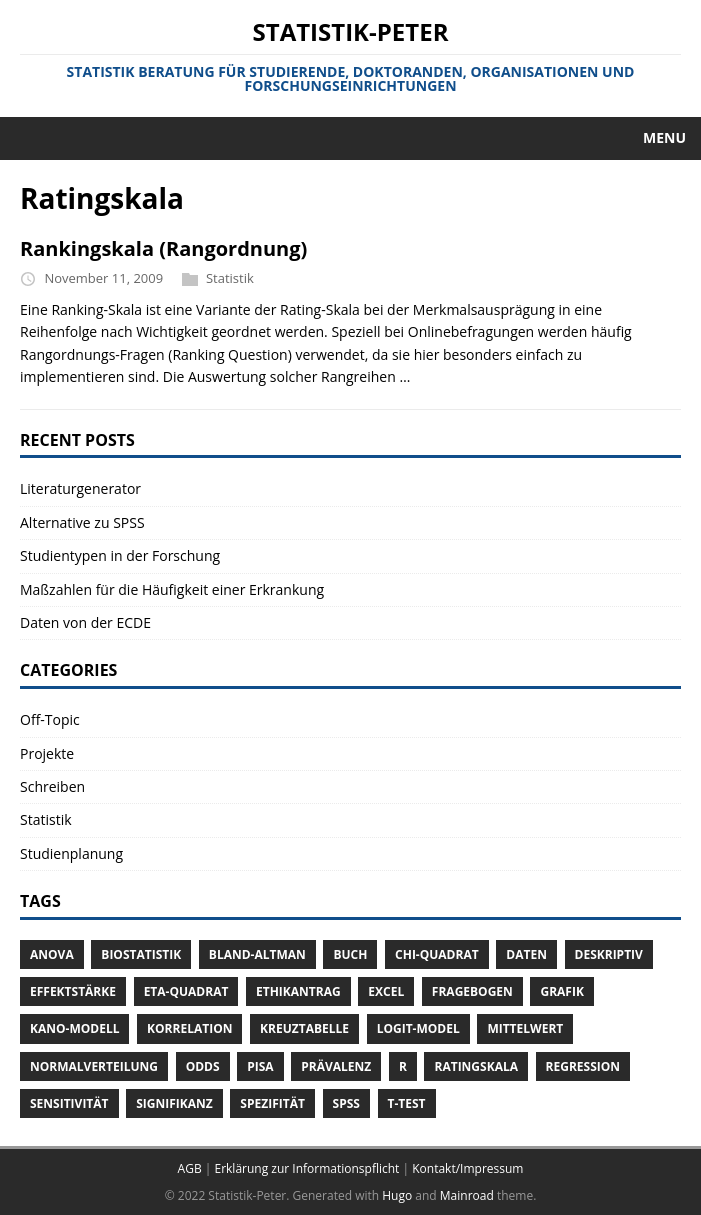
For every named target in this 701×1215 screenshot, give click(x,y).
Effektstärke (73, 991)
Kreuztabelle (304, 1028)
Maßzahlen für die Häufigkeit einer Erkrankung (172, 589)
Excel (386, 991)
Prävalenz (336, 1066)
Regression (583, 1066)
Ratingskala (475, 1066)
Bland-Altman (257, 954)
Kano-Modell (74, 1028)
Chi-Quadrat (437, 954)
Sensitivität (69, 1103)
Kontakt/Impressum (467, 1168)
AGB (190, 1168)
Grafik (561, 991)
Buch (350, 954)
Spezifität (272, 1103)
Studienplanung (71, 853)
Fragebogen (472, 991)
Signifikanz (174, 1103)
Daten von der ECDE (85, 622)
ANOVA (52, 954)
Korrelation (189, 1028)
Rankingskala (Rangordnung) (163, 248)
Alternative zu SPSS (82, 522)
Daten (526, 954)
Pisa (260, 1066)
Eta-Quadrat (186, 991)
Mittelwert (525, 1028)
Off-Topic (50, 719)
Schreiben (52, 786)
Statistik (230, 278)
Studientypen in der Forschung (120, 555)
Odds (203, 1066)
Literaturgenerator (80, 488)
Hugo (397, 1195)
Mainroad (467, 1195)
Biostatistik (141, 954)
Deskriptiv (609, 954)
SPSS (346, 1103)
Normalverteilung (94, 1066)
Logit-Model (418, 1028)
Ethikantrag (298, 991)
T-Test (407, 1103)
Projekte (47, 753)
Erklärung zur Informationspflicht (306, 1168)
